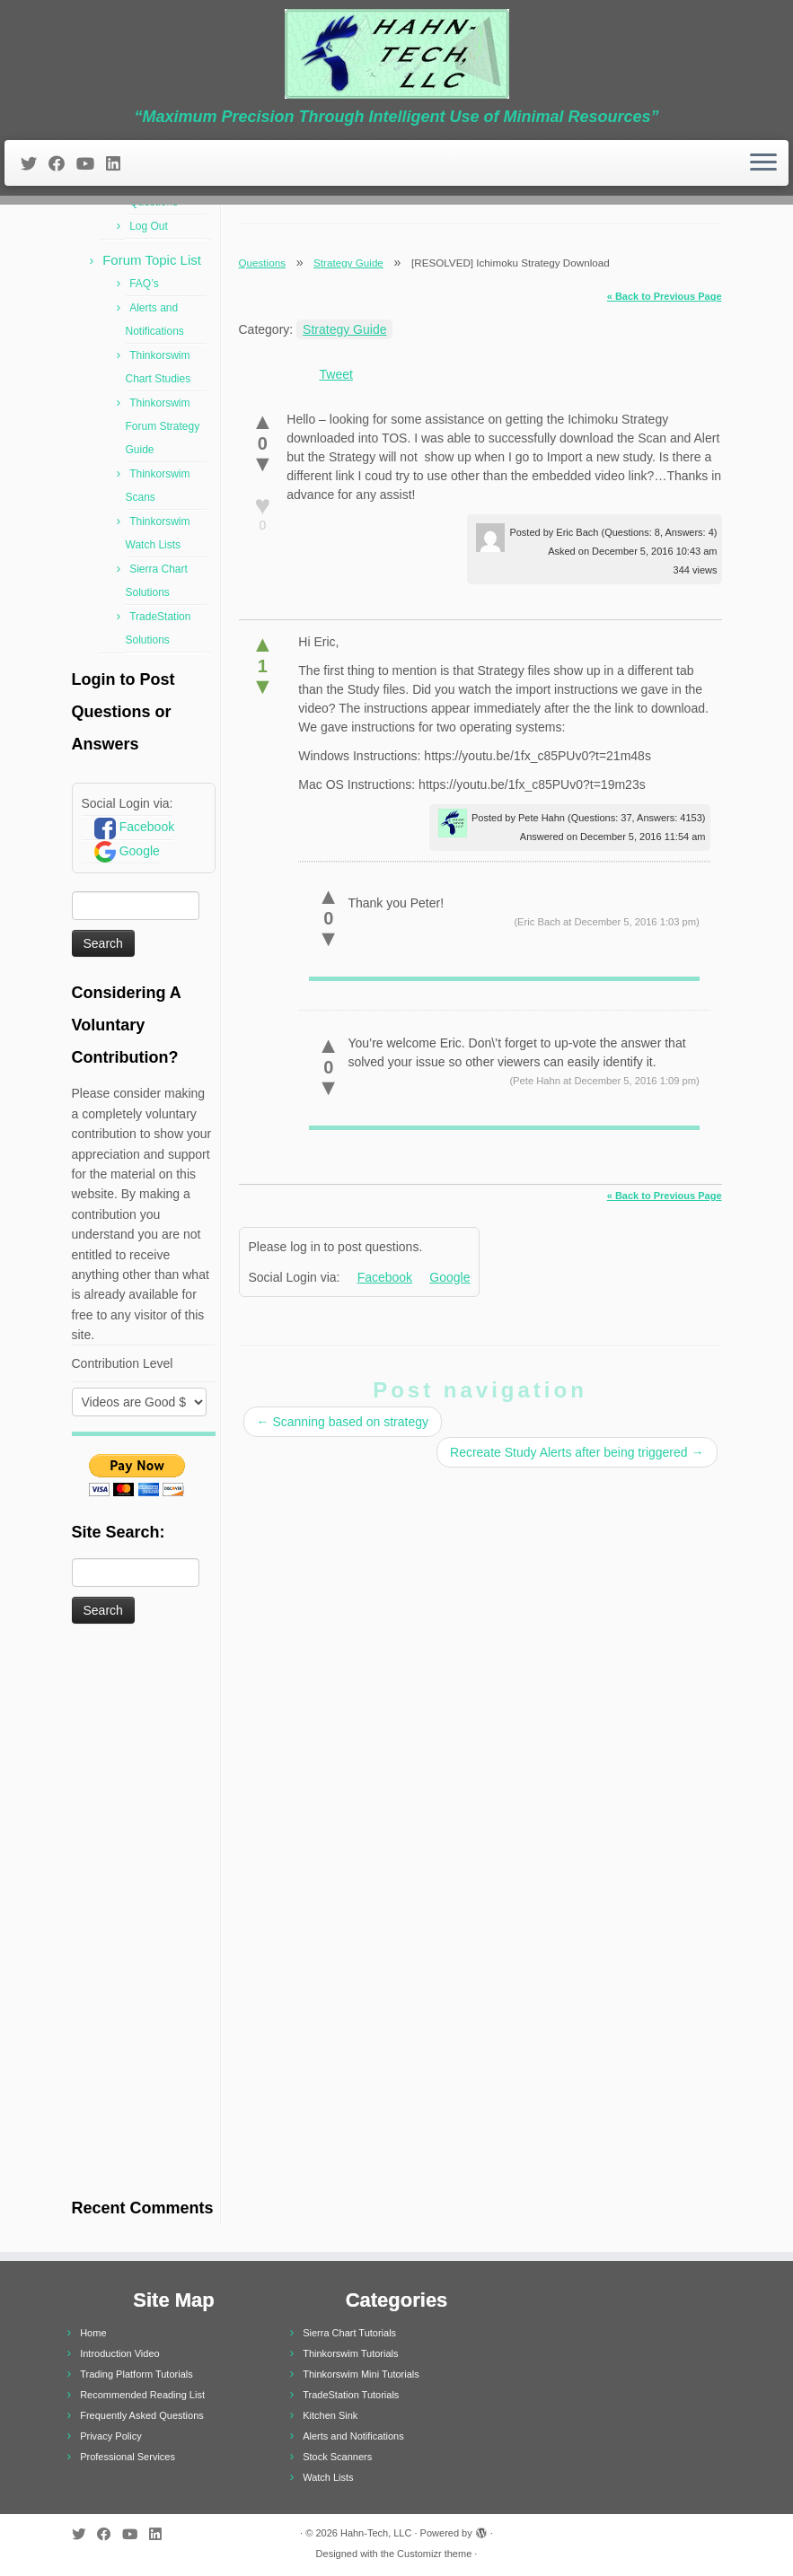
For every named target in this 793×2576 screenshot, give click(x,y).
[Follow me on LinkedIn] (119, 164)
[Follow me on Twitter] (34, 164)
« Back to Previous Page (664, 296)
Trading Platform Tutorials (136, 2374)
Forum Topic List (151, 259)
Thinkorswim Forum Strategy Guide (163, 426)
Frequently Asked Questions (142, 2415)
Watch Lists (328, 2477)
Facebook (146, 826)
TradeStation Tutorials (351, 2394)
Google (139, 851)
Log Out (148, 226)
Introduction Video (119, 2353)
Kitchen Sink (330, 2415)
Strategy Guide (348, 262)
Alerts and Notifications (353, 2436)
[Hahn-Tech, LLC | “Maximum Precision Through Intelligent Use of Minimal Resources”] (396, 54)
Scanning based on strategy (342, 1422)
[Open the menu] (763, 163)
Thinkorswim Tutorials (350, 2353)
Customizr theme (434, 2553)
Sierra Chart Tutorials (349, 2332)
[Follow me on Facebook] (62, 164)
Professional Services (127, 2456)
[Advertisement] (144, 1912)
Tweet (336, 374)
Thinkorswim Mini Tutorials (361, 2374)
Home (93, 2332)
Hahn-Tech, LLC (376, 2533)
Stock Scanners (337, 2456)
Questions (262, 262)
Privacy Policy (110, 2436)
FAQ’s (143, 283)
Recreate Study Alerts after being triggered (576, 1452)
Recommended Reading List (142, 2394)
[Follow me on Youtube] (91, 164)
